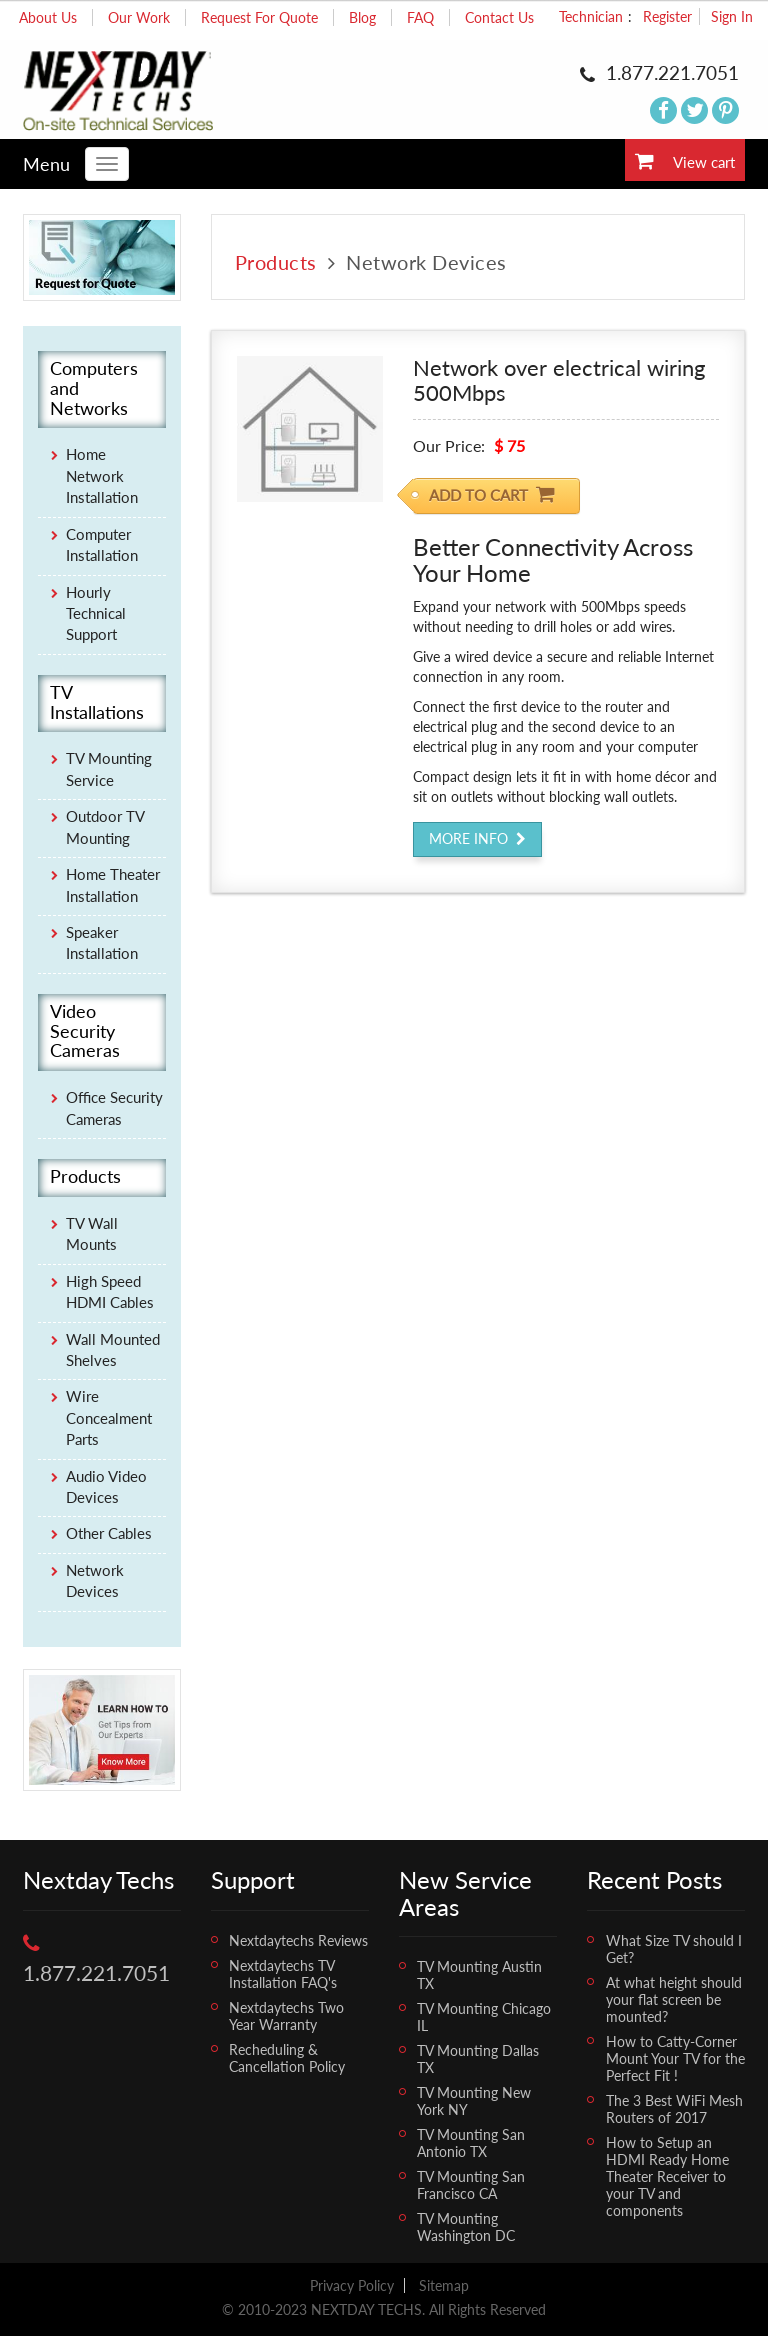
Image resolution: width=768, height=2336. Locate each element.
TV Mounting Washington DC (466, 2227)
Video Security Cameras (85, 1031)
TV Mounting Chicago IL (484, 2017)
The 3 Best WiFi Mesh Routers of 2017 (674, 2109)
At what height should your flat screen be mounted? (674, 1999)
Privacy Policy (352, 2285)
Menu (46, 164)
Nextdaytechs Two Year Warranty (286, 2016)
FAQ (420, 17)
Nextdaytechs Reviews (298, 1940)
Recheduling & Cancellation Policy (287, 2058)
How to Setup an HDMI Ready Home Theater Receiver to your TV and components (667, 2176)
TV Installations (97, 703)
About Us (48, 17)
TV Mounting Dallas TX (478, 2059)
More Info (477, 838)
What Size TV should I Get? (674, 1949)
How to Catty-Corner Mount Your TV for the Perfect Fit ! (675, 2058)
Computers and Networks (94, 388)
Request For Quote (259, 17)
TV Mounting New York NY (474, 2101)
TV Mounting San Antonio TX (471, 2143)
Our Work (139, 17)
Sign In (732, 16)
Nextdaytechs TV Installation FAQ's (283, 1974)
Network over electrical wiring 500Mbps (559, 379)
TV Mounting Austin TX (479, 1975)
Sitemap (444, 2285)
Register (667, 16)
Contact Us (499, 17)
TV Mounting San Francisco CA (471, 2185)
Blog (362, 17)
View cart (685, 161)
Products (276, 262)
